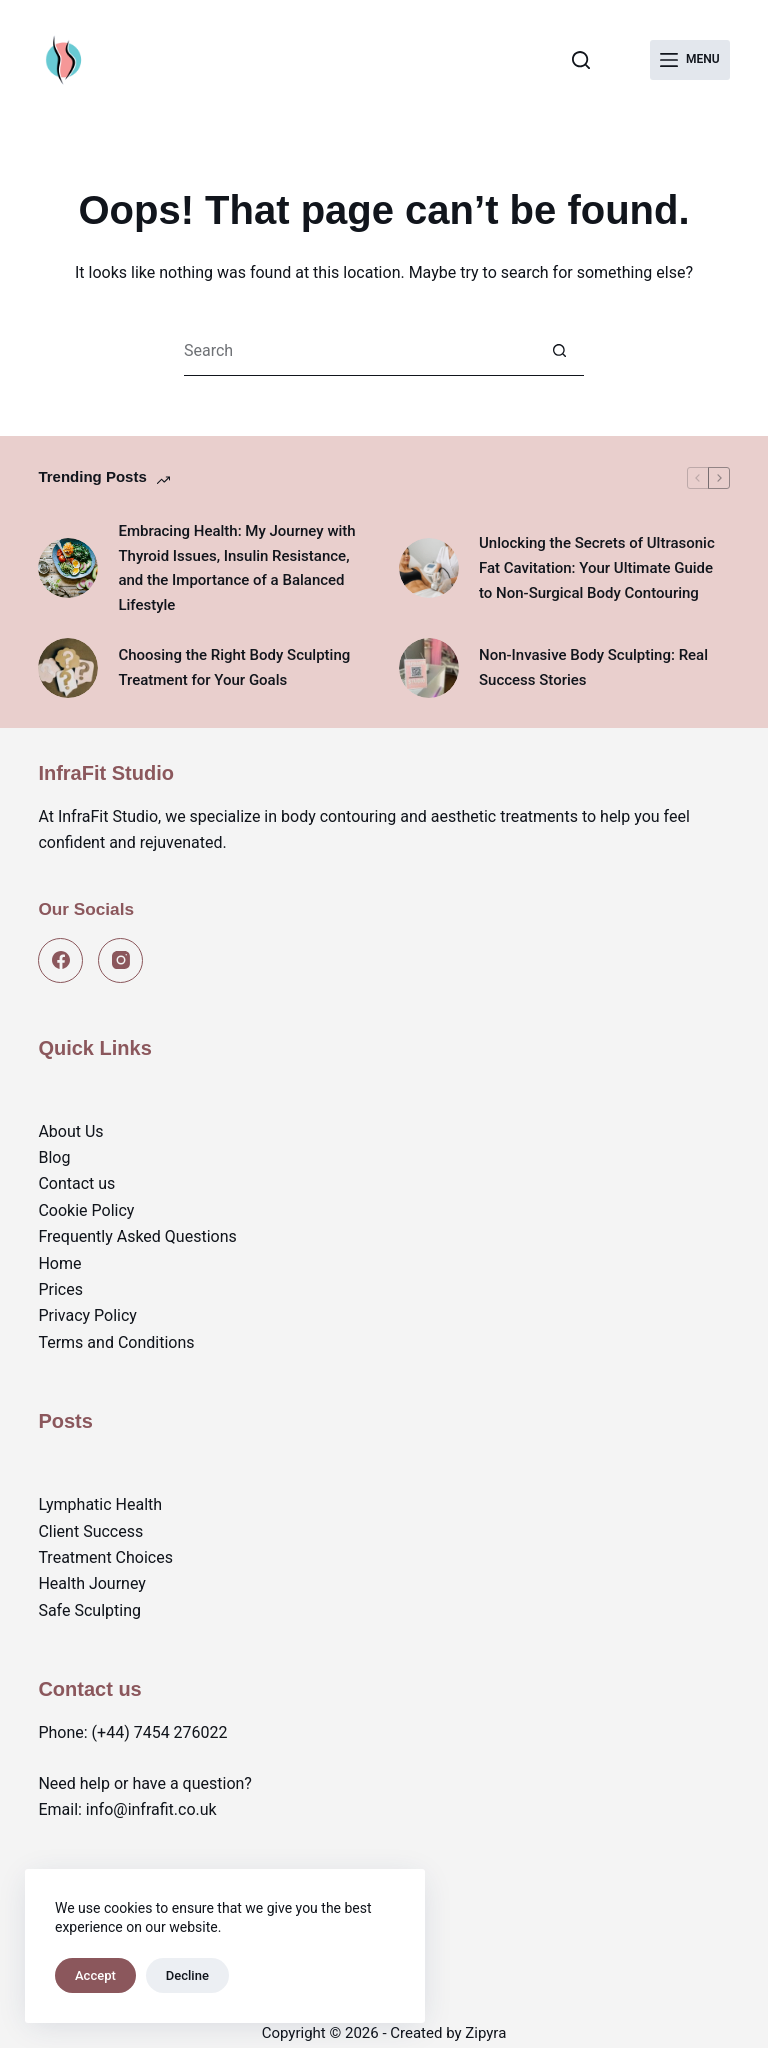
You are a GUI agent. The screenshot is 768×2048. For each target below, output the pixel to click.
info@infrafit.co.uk (151, 1809)
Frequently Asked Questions (137, 1236)
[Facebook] (60, 960)
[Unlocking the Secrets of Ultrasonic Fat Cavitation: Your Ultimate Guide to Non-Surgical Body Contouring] (429, 568)
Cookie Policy (86, 1210)
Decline (187, 1975)
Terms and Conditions (116, 1342)
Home (59, 1263)
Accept (95, 1975)
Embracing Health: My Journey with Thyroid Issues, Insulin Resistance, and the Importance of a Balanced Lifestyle (236, 568)
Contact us (76, 1183)
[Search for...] (359, 351)
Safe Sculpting (89, 1610)
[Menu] (690, 60)
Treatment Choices (105, 1557)
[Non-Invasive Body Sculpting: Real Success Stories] (429, 668)
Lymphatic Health (100, 1504)
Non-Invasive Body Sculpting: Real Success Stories (593, 667)
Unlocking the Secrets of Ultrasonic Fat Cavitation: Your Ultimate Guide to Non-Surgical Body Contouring (597, 568)
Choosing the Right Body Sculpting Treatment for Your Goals (234, 667)
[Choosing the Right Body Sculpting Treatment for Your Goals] (68, 668)
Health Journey (92, 1583)
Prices (60, 1289)
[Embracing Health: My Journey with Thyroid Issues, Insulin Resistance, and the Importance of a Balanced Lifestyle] (68, 568)
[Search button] (559, 351)
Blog (54, 1157)
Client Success (90, 1531)
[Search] (581, 60)
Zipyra (485, 2033)
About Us (70, 1131)
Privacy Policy (87, 1315)
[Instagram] (120, 960)
